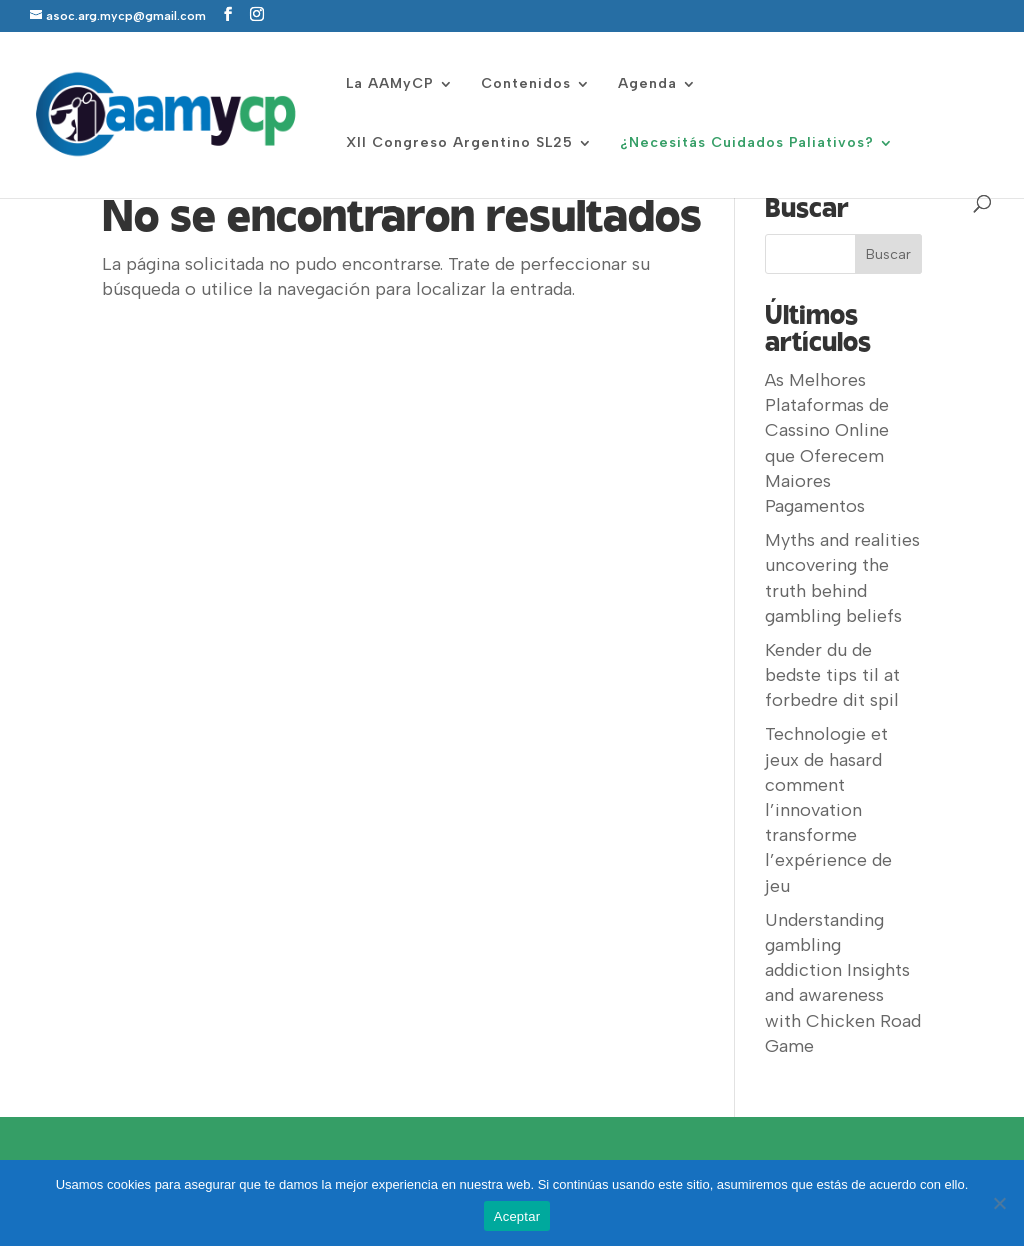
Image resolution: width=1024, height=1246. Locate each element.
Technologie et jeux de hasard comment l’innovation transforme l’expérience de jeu (828, 809)
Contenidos (526, 84)
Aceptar (517, 1216)
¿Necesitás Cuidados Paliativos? (747, 143)
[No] (999, 1203)
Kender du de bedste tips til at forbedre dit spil (832, 675)
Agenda (647, 84)
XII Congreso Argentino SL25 (459, 143)
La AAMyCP (390, 84)
